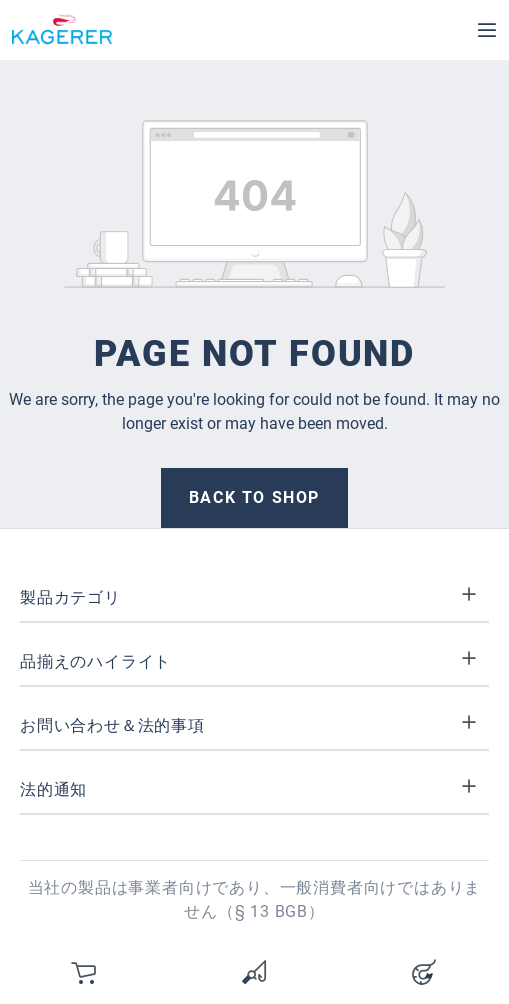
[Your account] (424, 972)
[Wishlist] (254, 972)
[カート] (85, 972)
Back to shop (254, 497)
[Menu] (487, 30)
